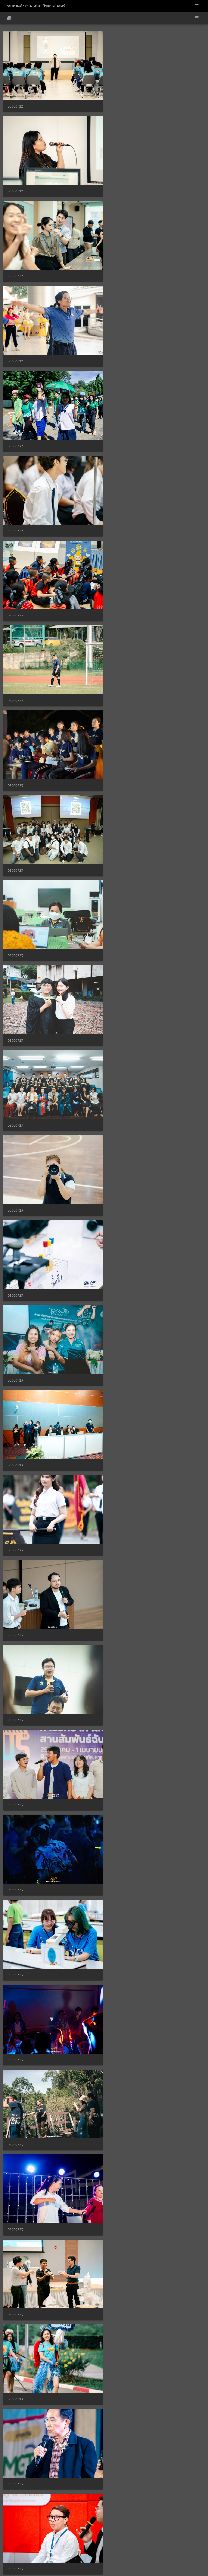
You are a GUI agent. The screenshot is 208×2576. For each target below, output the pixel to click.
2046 (88, 2550)
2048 (114, 2550)
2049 (127, 2550)
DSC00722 (15, 105)
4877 (148, 2550)
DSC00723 (15, 439)
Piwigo (112, 2567)
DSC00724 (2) (122, 2278)
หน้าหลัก (9, 18)
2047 (101, 2550)
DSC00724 (15, 2362)
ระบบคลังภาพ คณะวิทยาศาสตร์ (36, 6)
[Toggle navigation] (196, 6)
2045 (75, 2550)
